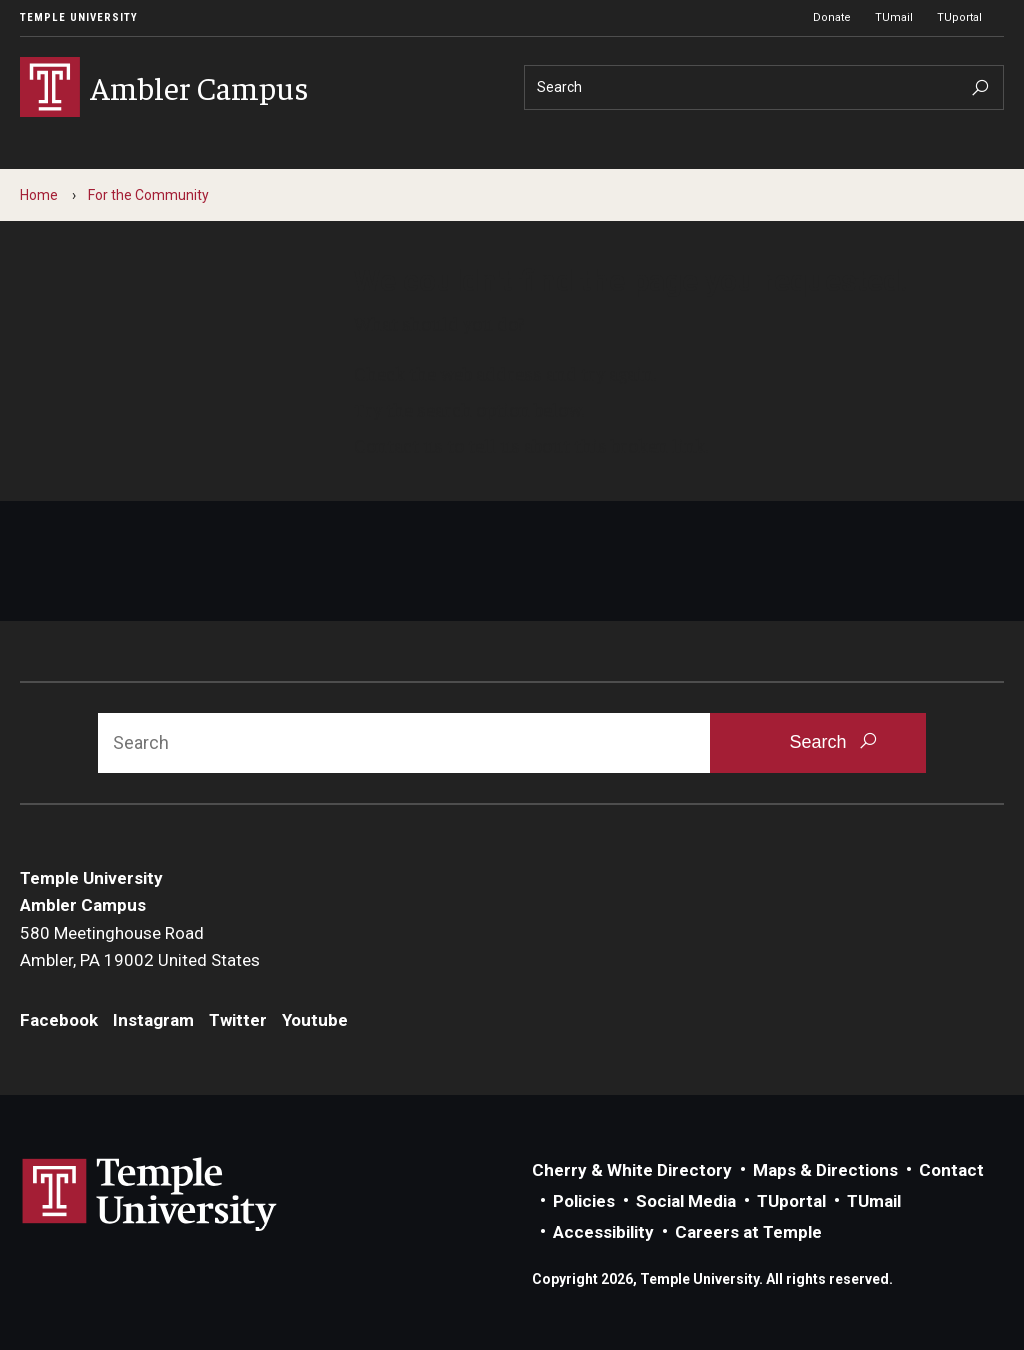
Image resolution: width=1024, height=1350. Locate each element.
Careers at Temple (748, 1232)
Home (39, 195)
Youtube (315, 1020)
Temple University (79, 17)
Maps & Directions (825, 1170)
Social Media (686, 1201)
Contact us (398, 445)
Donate (832, 17)
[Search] (764, 87)
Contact (951, 1170)
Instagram (153, 1020)
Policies (584, 1201)
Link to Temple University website (150, 1195)
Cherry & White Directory (632, 1170)
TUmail (894, 17)
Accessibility (603, 1232)
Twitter (238, 1020)
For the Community (148, 195)
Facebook (59, 1020)
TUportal (959, 17)
